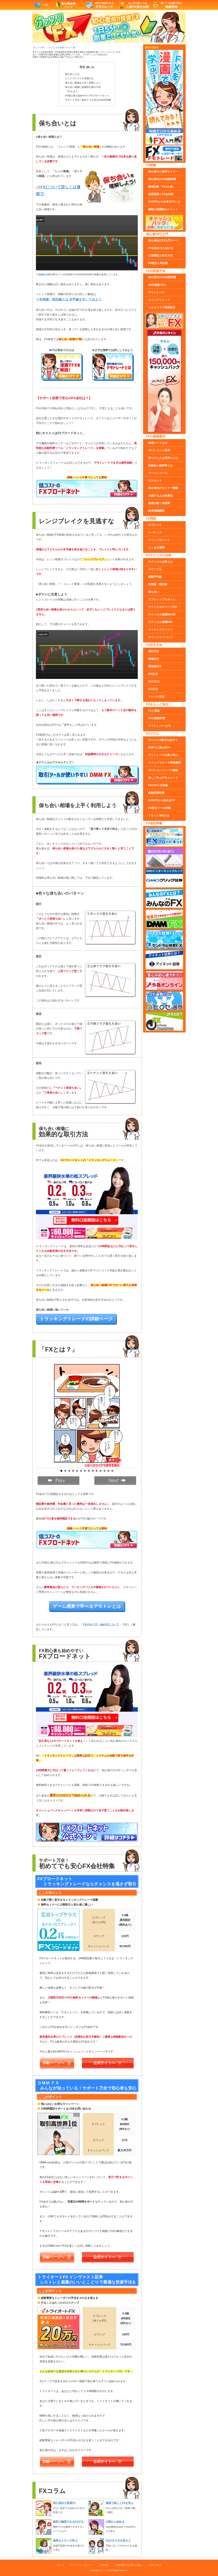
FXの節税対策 (156, 718)
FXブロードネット (87, 95)
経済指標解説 (156, 510)
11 (101, 1471)
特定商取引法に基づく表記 (129, 2565)
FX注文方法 (154, 645)
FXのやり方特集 (158, 785)
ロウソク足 (155, 569)
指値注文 (153, 658)
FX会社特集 (154, 823)
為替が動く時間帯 (159, 503)
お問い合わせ (155, 2565)
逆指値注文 (155, 666)
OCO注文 (154, 681)
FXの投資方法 (155, 271)
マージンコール (157, 473)
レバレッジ (155, 532)
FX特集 (151, 165)
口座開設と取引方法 (160, 255)
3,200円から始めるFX (161, 800)
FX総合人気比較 (158, 263)
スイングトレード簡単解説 (164, 762)
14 (112, 1471)
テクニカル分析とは (160, 561)
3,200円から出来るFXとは (164, 201)
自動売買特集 (156, 792)
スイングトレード (159, 299)
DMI (160, 621)
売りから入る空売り (163, 457)
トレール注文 (156, 696)
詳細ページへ (57, 2062)
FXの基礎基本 (155, 436)
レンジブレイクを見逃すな (79, 78)
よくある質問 (156, 547)
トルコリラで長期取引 (161, 307)
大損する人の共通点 (160, 495)
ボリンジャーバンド (160, 637)
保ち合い (153, 591)
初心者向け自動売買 (162, 179)
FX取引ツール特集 (159, 808)
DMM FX (43, 274)
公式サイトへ (107, 2062)
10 (97, 1471)
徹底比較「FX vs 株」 (161, 186)
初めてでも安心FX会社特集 (88, 99)
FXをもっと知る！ (158, 704)
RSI (162, 606)
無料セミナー (163, 171)
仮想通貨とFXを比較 (160, 194)
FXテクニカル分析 (158, 555)
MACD (161, 614)
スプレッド (155, 524)
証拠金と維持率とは (160, 465)
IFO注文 (153, 689)
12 (104, 1471)
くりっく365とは (158, 815)
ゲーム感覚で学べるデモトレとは (87, 1606)
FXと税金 (154, 710)
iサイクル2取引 (163, 740)
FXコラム (152, 733)
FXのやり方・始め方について (101, 1624)
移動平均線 (155, 576)
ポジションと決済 (159, 450)
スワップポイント (159, 540)
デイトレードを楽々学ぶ (163, 755)
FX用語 (151, 518)
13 (108, 1471)
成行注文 (153, 651)
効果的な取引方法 (83, 86)
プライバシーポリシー (82, 2565)
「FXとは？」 (72, 91)
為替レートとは (157, 442)
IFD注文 (153, 674)
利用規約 (104, 2565)
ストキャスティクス (160, 629)
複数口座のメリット (163, 209)
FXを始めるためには (160, 248)
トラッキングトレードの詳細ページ (76, 1318)
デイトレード (156, 292)
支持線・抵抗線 (157, 584)
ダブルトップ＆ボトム (161, 599)
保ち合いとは (72, 74)
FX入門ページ (163, 240)
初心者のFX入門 (157, 234)
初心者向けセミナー (163, 488)
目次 (82, 66)
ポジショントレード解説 (163, 770)
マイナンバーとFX (159, 725)
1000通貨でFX (157, 284)
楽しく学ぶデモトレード (163, 777)
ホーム (61, 2565)
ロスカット (155, 480)
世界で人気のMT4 (159, 747)
